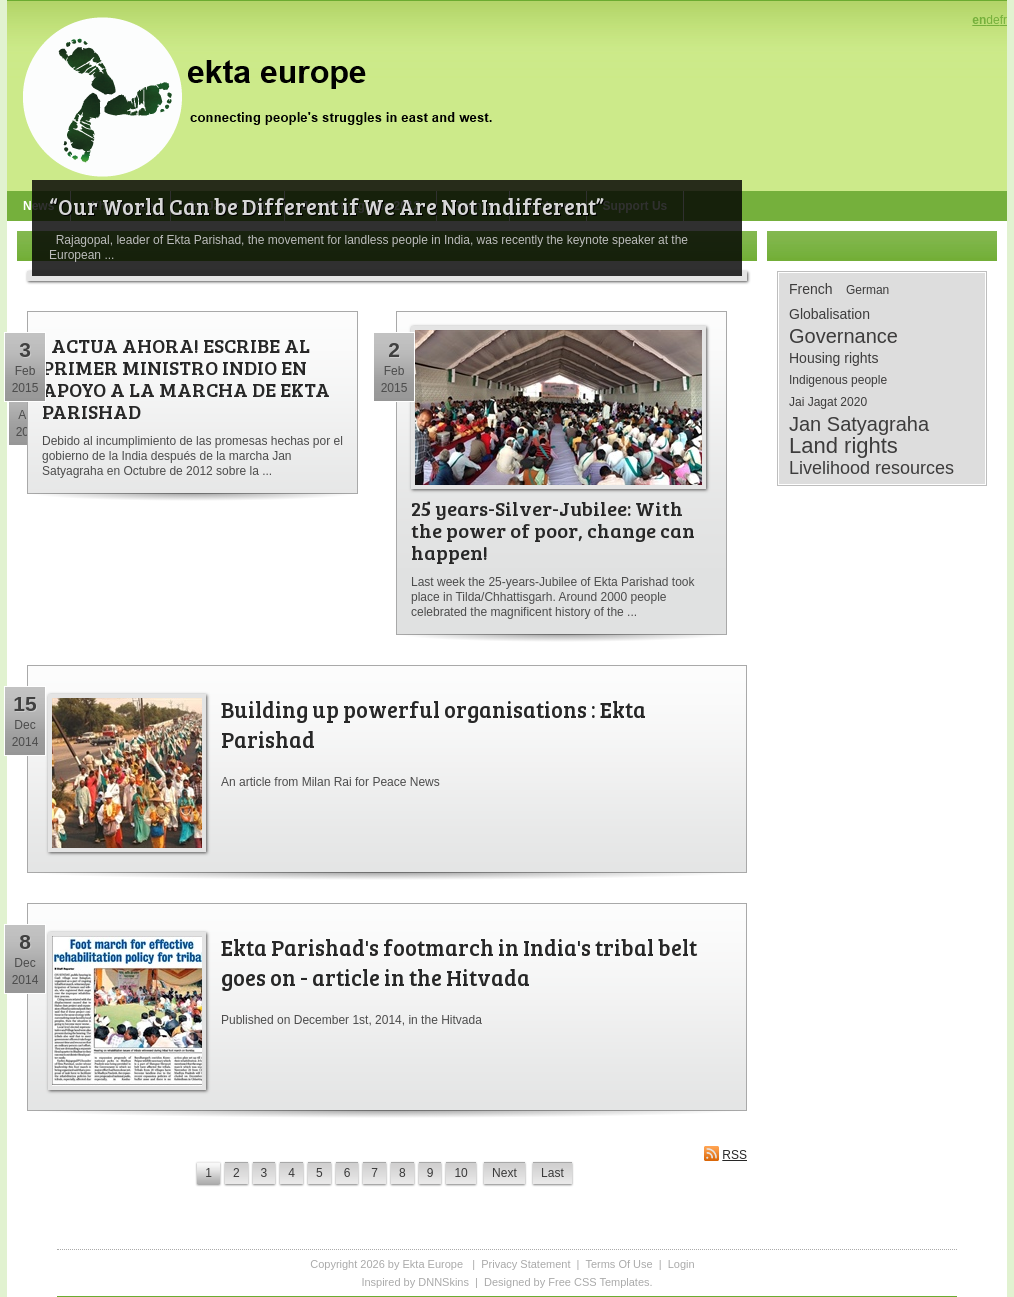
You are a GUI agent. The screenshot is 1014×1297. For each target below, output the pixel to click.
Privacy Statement (525, 1264)
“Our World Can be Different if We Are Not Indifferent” (326, 206)
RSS (725, 1153)
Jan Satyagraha (859, 424)
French (811, 289)
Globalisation (829, 314)
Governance (843, 336)
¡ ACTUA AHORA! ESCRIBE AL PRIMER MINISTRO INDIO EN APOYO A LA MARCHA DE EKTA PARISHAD (186, 378)
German (867, 290)
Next (504, 1173)
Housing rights (834, 358)
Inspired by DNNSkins (415, 1282)
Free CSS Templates (598, 1282)
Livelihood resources (871, 468)
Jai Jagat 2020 (828, 402)
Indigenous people (838, 380)
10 (460, 1173)
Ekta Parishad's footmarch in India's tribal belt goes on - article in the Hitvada (459, 962)
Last (552, 1173)
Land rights (843, 446)
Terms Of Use (618, 1264)
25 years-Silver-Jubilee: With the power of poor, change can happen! (553, 530)
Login (681, 1264)
